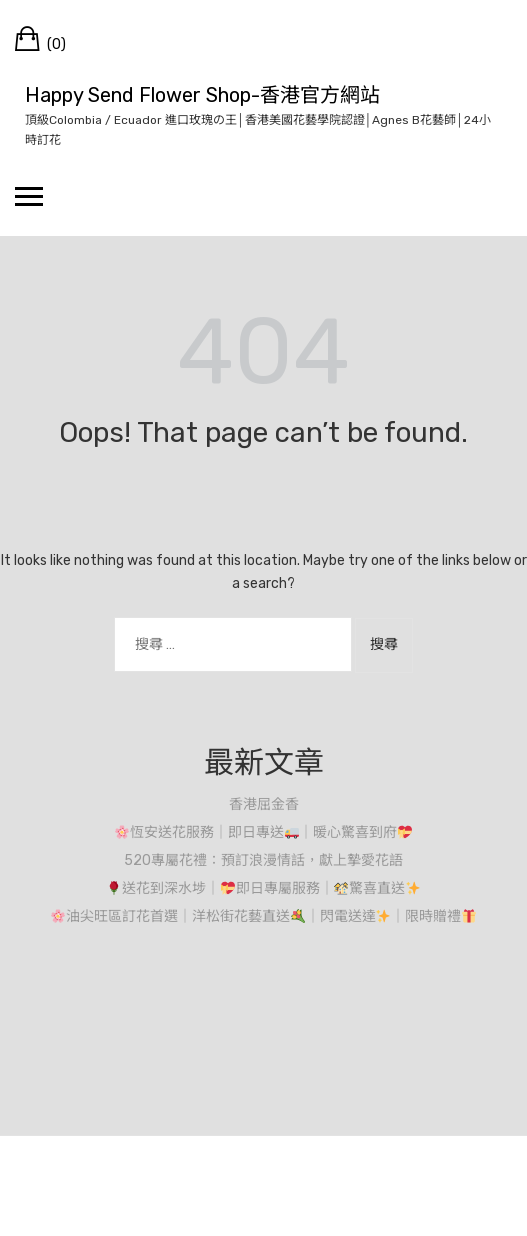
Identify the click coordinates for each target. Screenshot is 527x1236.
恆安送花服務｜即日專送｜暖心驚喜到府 (264, 832)
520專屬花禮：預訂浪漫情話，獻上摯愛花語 (263, 860)
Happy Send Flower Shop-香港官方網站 (202, 95)
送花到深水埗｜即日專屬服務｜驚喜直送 (264, 888)
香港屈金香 (264, 804)
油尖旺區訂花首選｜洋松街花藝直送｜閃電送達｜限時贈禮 (264, 916)
